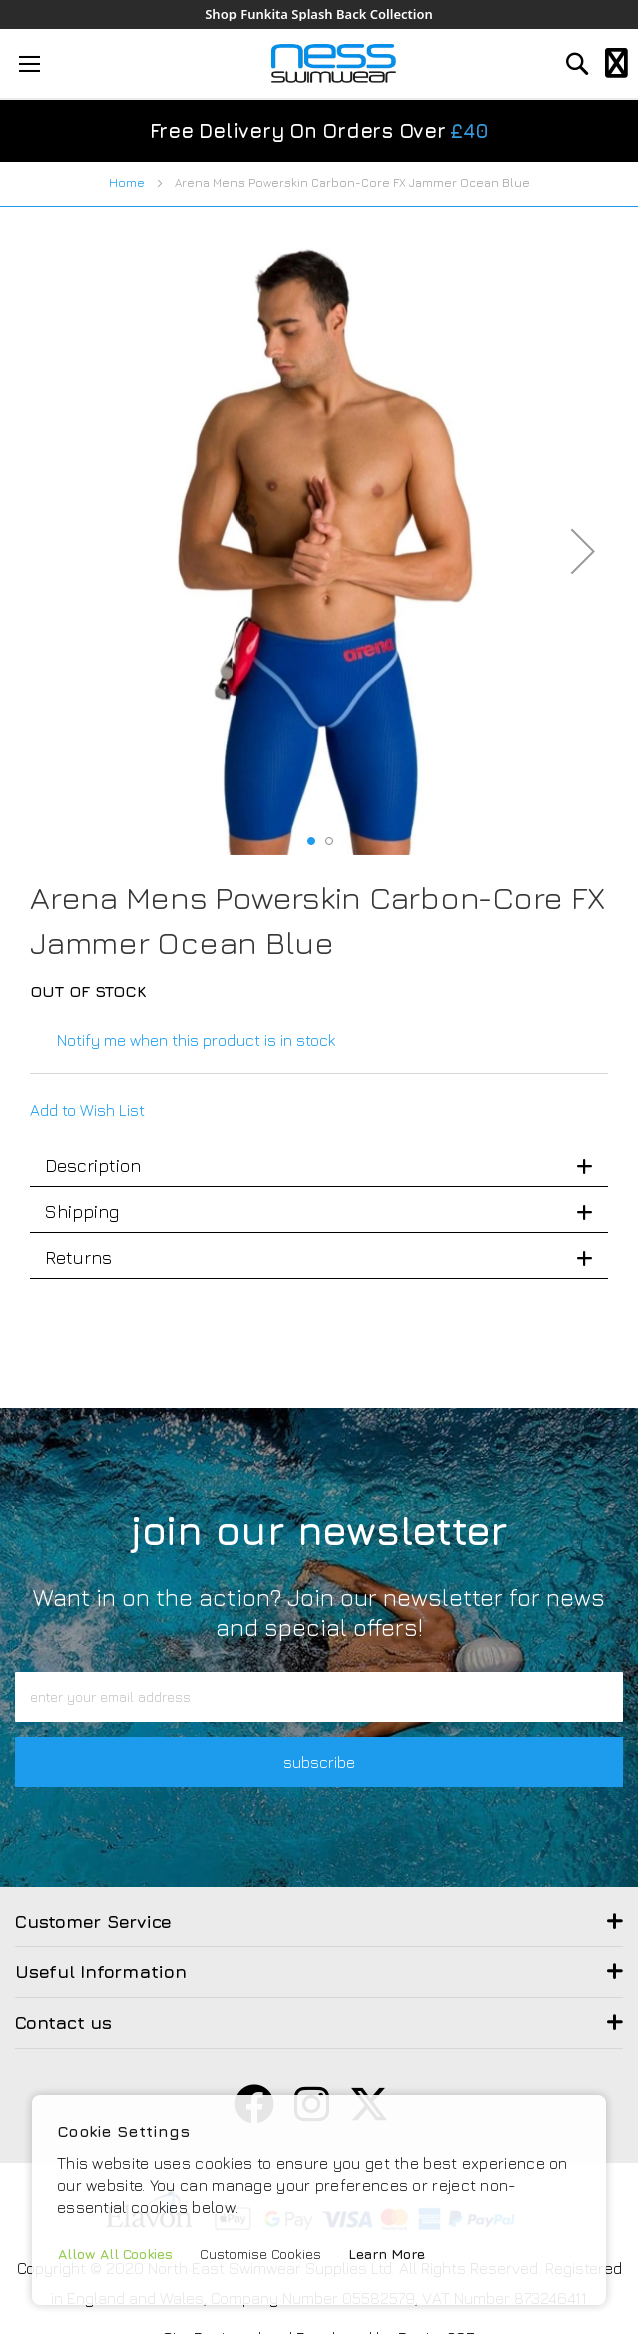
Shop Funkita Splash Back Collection (319, 14)
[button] (583, 551)
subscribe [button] (319, 1762)
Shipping (82, 1211)
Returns (78, 1257)
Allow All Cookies (115, 2253)
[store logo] (333, 63)
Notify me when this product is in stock (196, 1040)
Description (93, 1165)
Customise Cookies (260, 2253)
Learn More (386, 2253)
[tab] (319, 1166)
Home (127, 182)
